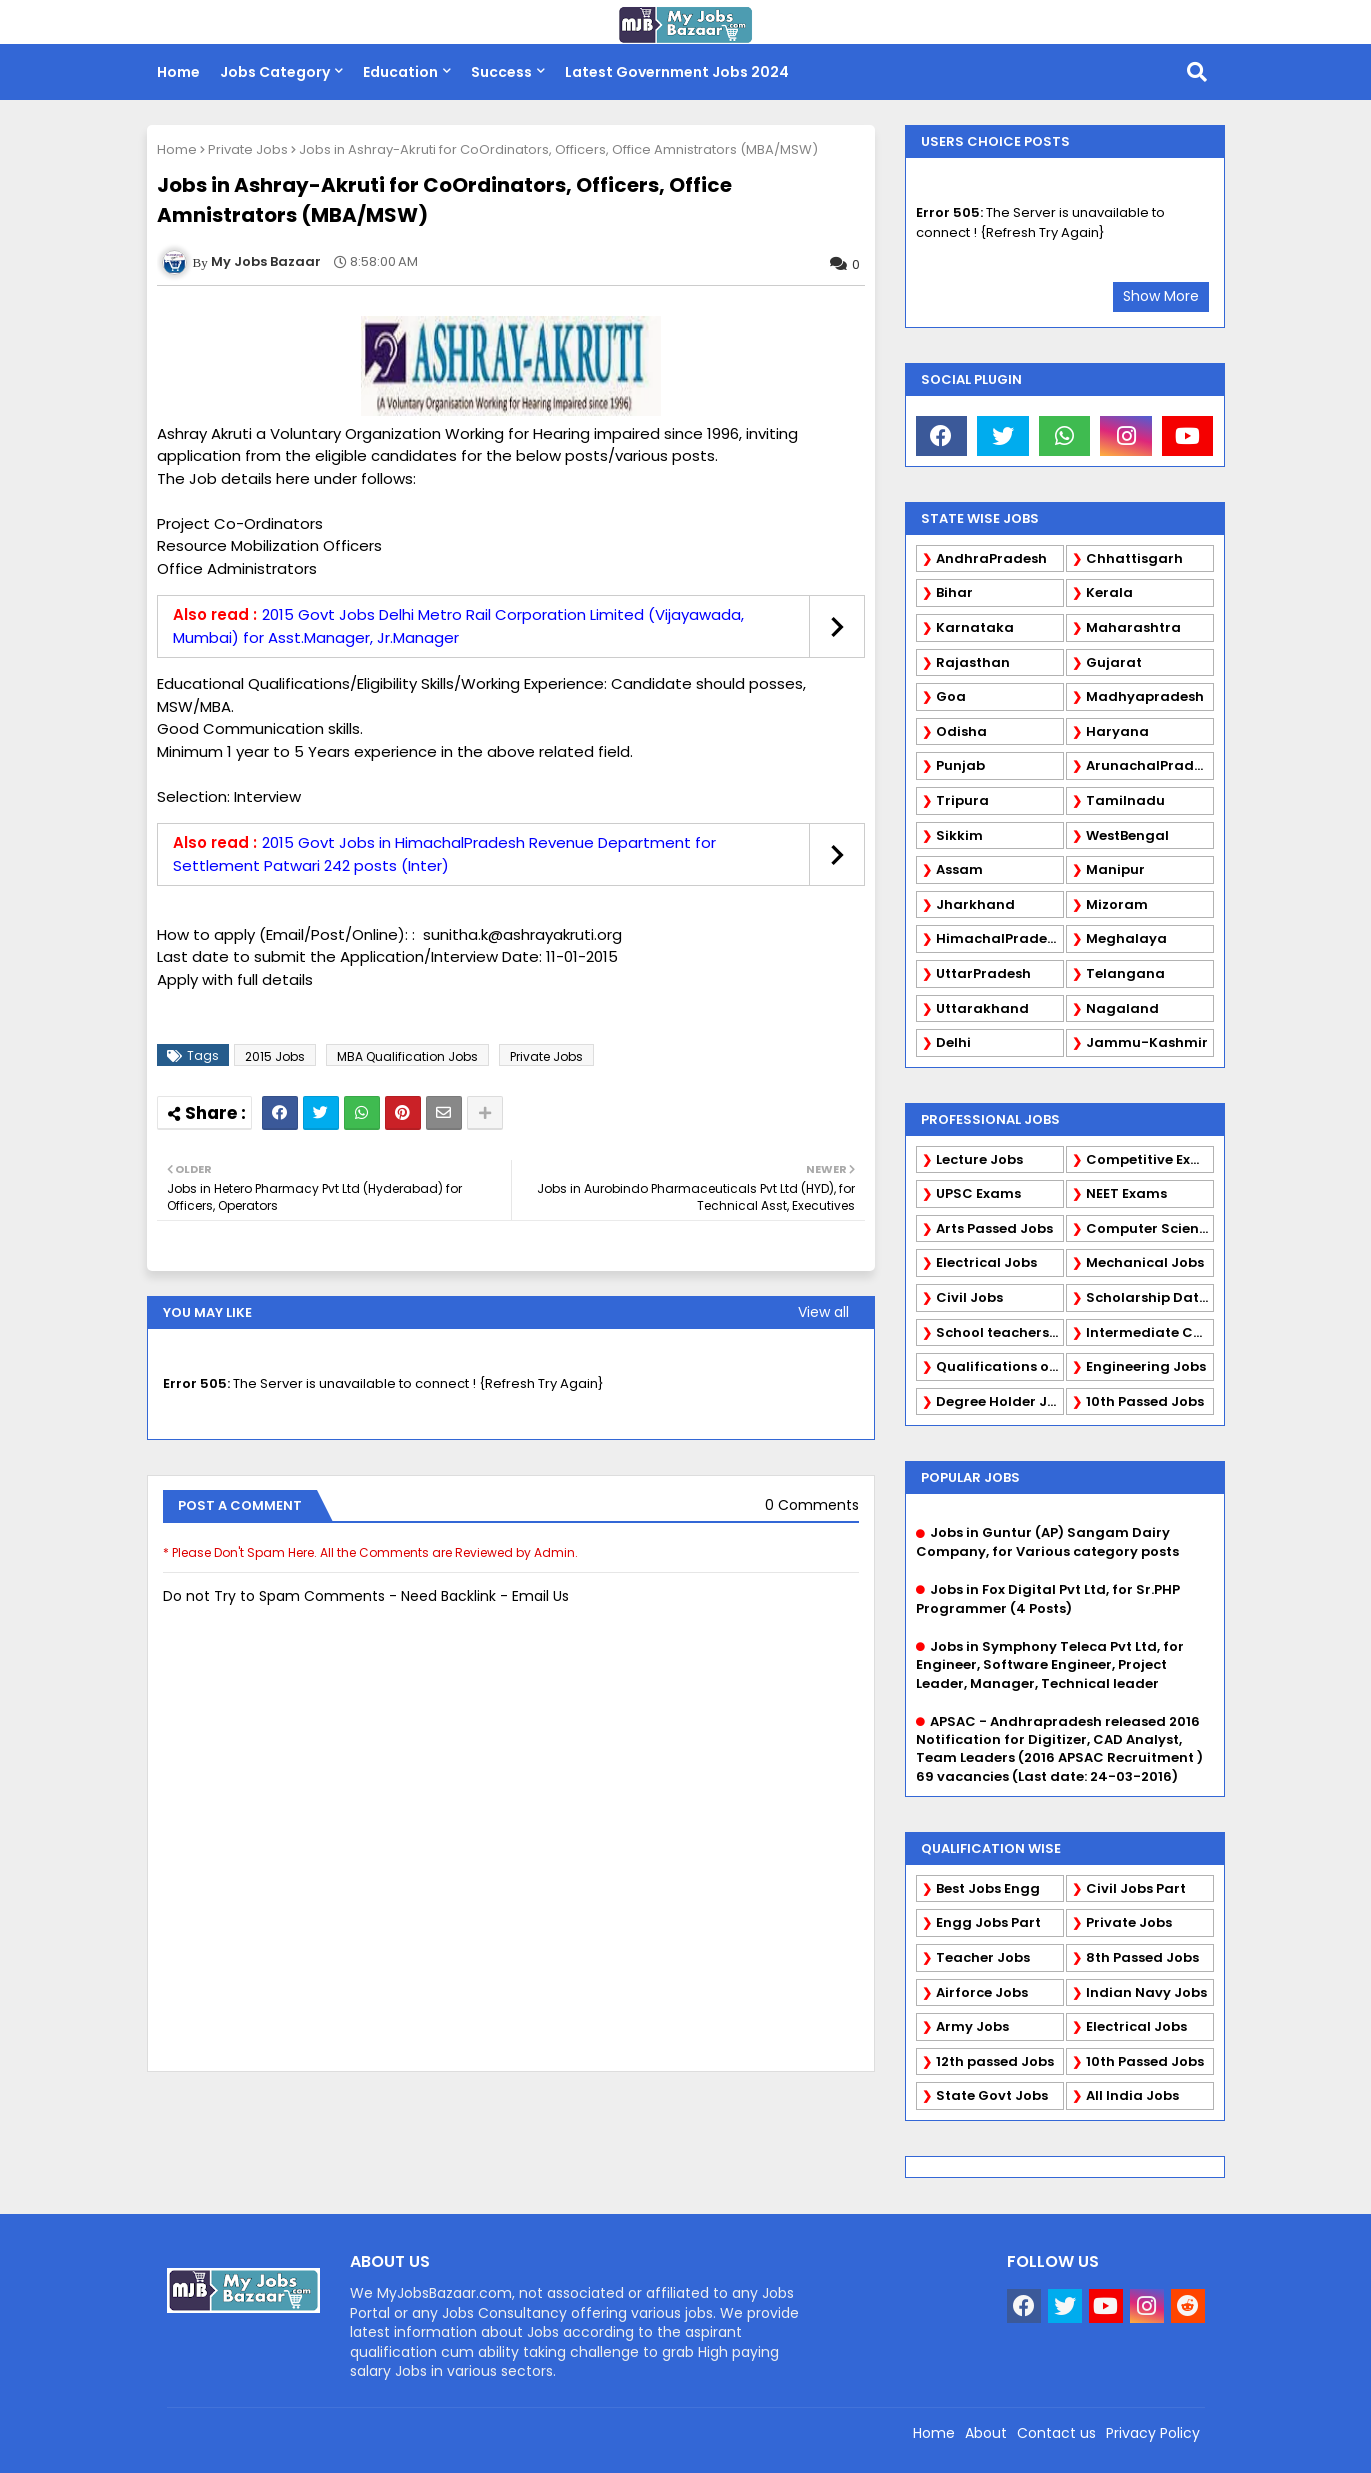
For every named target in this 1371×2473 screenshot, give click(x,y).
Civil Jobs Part (1136, 1888)
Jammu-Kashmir (1147, 1042)
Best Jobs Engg (988, 1888)
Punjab (960, 765)
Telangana (1125, 973)
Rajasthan (973, 662)
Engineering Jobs (1146, 1366)
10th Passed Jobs (1145, 1401)
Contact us (1056, 2433)
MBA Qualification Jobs (407, 1056)
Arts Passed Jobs (994, 1228)
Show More (1161, 296)
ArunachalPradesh (1150, 765)
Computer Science (1150, 1228)
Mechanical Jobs (1145, 1262)
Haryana (1117, 731)
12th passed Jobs (995, 2061)
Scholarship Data (1147, 1297)
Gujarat (1114, 662)
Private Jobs (248, 149)
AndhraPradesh (991, 558)
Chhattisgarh (1134, 558)
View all (823, 1312)
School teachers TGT (1000, 1332)
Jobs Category (275, 72)
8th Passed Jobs (1142, 1957)
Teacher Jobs (983, 1957)
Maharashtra (1133, 627)
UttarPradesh (983, 973)
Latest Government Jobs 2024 (677, 72)
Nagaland (1122, 1008)
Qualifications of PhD (1000, 1366)
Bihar (954, 592)
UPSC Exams (978, 1193)
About (986, 2433)
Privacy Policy (1153, 2433)
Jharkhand (975, 904)
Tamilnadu (1125, 800)
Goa (951, 696)
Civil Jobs (969, 1297)
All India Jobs (1132, 2095)
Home (178, 72)
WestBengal (1127, 835)
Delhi (953, 1042)
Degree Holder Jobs (1000, 1401)
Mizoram (1117, 904)
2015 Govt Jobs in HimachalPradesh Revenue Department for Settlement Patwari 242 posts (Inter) (444, 854)
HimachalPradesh (999, 938)
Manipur (1115, 869)
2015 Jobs (275, 1056)
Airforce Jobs (982, 1992)
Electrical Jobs (986, 1262)
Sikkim (959, 835)
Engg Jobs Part (988, 1922)
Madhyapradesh (1145, 696)
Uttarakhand (982, 1008)
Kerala (1109, 592)
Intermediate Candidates (1150, 1332)
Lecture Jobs (979, 1159)
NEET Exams (1126, 1193)
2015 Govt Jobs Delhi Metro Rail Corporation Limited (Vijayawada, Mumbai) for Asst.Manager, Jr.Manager (458, 626)
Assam (959, 869)
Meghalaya (1126, 938)
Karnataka (975, 627)
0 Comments (812, 1505)
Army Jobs (972, 2026)
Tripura (962, 800)
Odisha (961, 731)
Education (400, 72)
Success (501, 72)
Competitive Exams (1150, 1159)
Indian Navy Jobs (1146, 1992)
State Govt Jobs (992, 2095)
